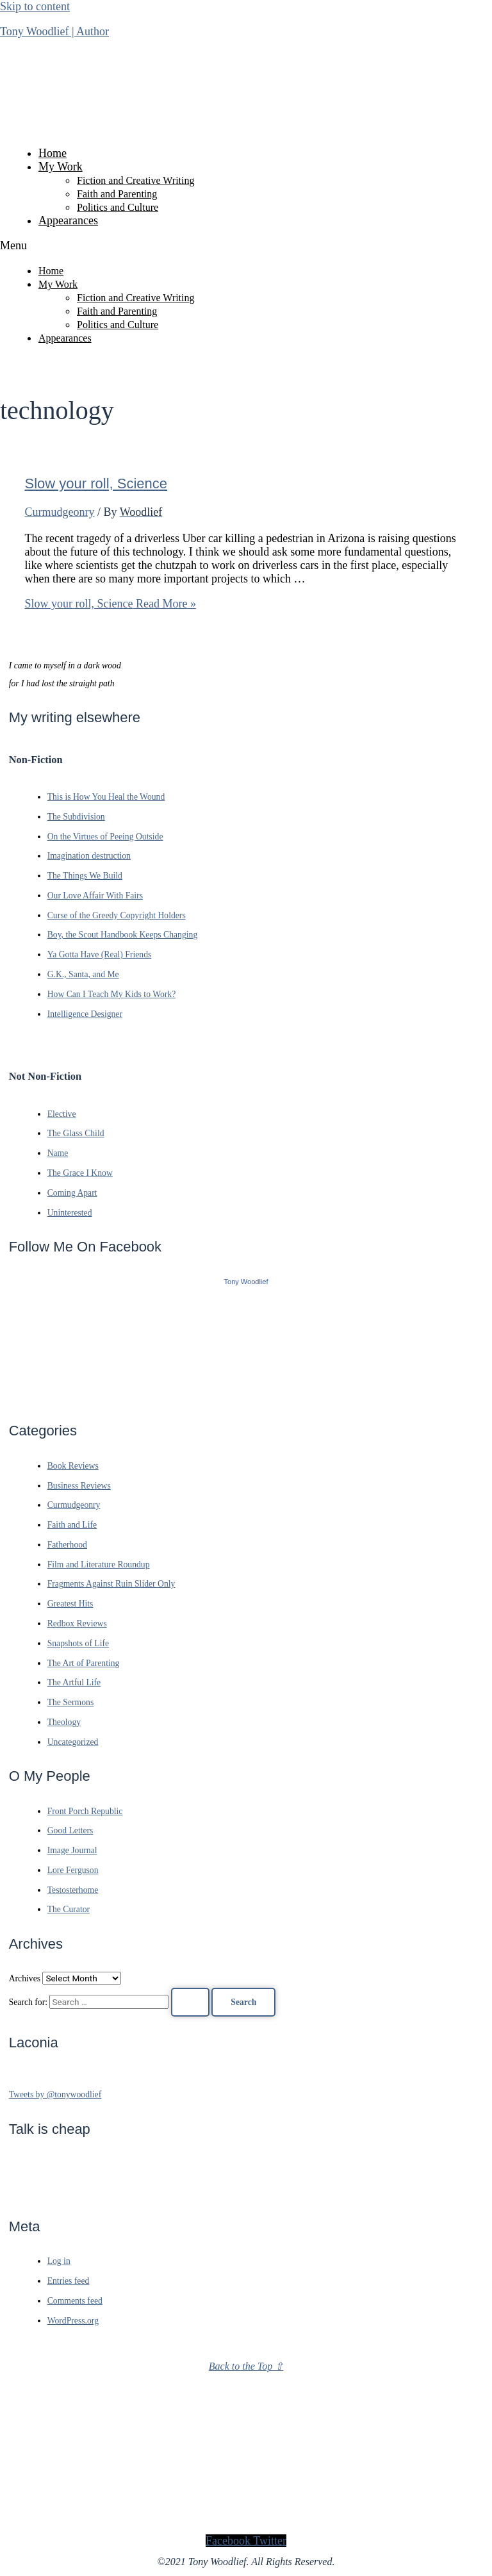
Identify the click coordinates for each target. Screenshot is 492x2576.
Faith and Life (72, 1525)
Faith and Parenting (117, 193)
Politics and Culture (117, 207)
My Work (60, 166)
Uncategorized (73, 1742)
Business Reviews (79, 1485)
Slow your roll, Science (96, 483)
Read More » (110, 603)
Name (58, 1153)
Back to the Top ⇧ (246, 2366)
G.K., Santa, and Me (83, 974)
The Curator (68, 1909)
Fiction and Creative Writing (135, 180)
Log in (58, 2261)
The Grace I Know (80, 1173)
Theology (64, 1722)
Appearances (68, 220)
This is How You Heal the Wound (106, 797)
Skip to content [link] (35, 6)
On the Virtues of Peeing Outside (105, 836)
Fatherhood (67, 1544)
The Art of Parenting (83, 1663)
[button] (246, 245)
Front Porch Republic (85, 1811)
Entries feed (68, 2281)
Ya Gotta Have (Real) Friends (99, 954)
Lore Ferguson (73, 1870)
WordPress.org (73, 2320)
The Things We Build (84, 875)
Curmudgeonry (60, 512)
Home (52, 153)
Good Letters (70, 1830)
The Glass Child (75, 1133)
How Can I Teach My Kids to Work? (111, 994)
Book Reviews (73, 1466)
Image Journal (72, 1850)
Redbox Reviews (77, 1623)
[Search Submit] (190, 2002)
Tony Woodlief (246, 1281)
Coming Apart (72, 1193)
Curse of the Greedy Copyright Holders (116, 915)
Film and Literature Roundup (98, 1564)
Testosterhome (73, 1890)
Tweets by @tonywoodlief (55, 2094)
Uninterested (69, 1213)
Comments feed (74, 2301)
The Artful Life (74, 1682)
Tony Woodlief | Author (54, 31)
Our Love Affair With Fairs (95, 895)
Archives (24, 1978)
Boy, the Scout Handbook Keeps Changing (122, 934)
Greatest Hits (70, 1603)
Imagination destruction (89, 856)
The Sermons (70, 1702)
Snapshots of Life (78, 1643)
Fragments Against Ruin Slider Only (111, 1584)
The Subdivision (76, 817)
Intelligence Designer (84, 1014)
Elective (61, 1114)
